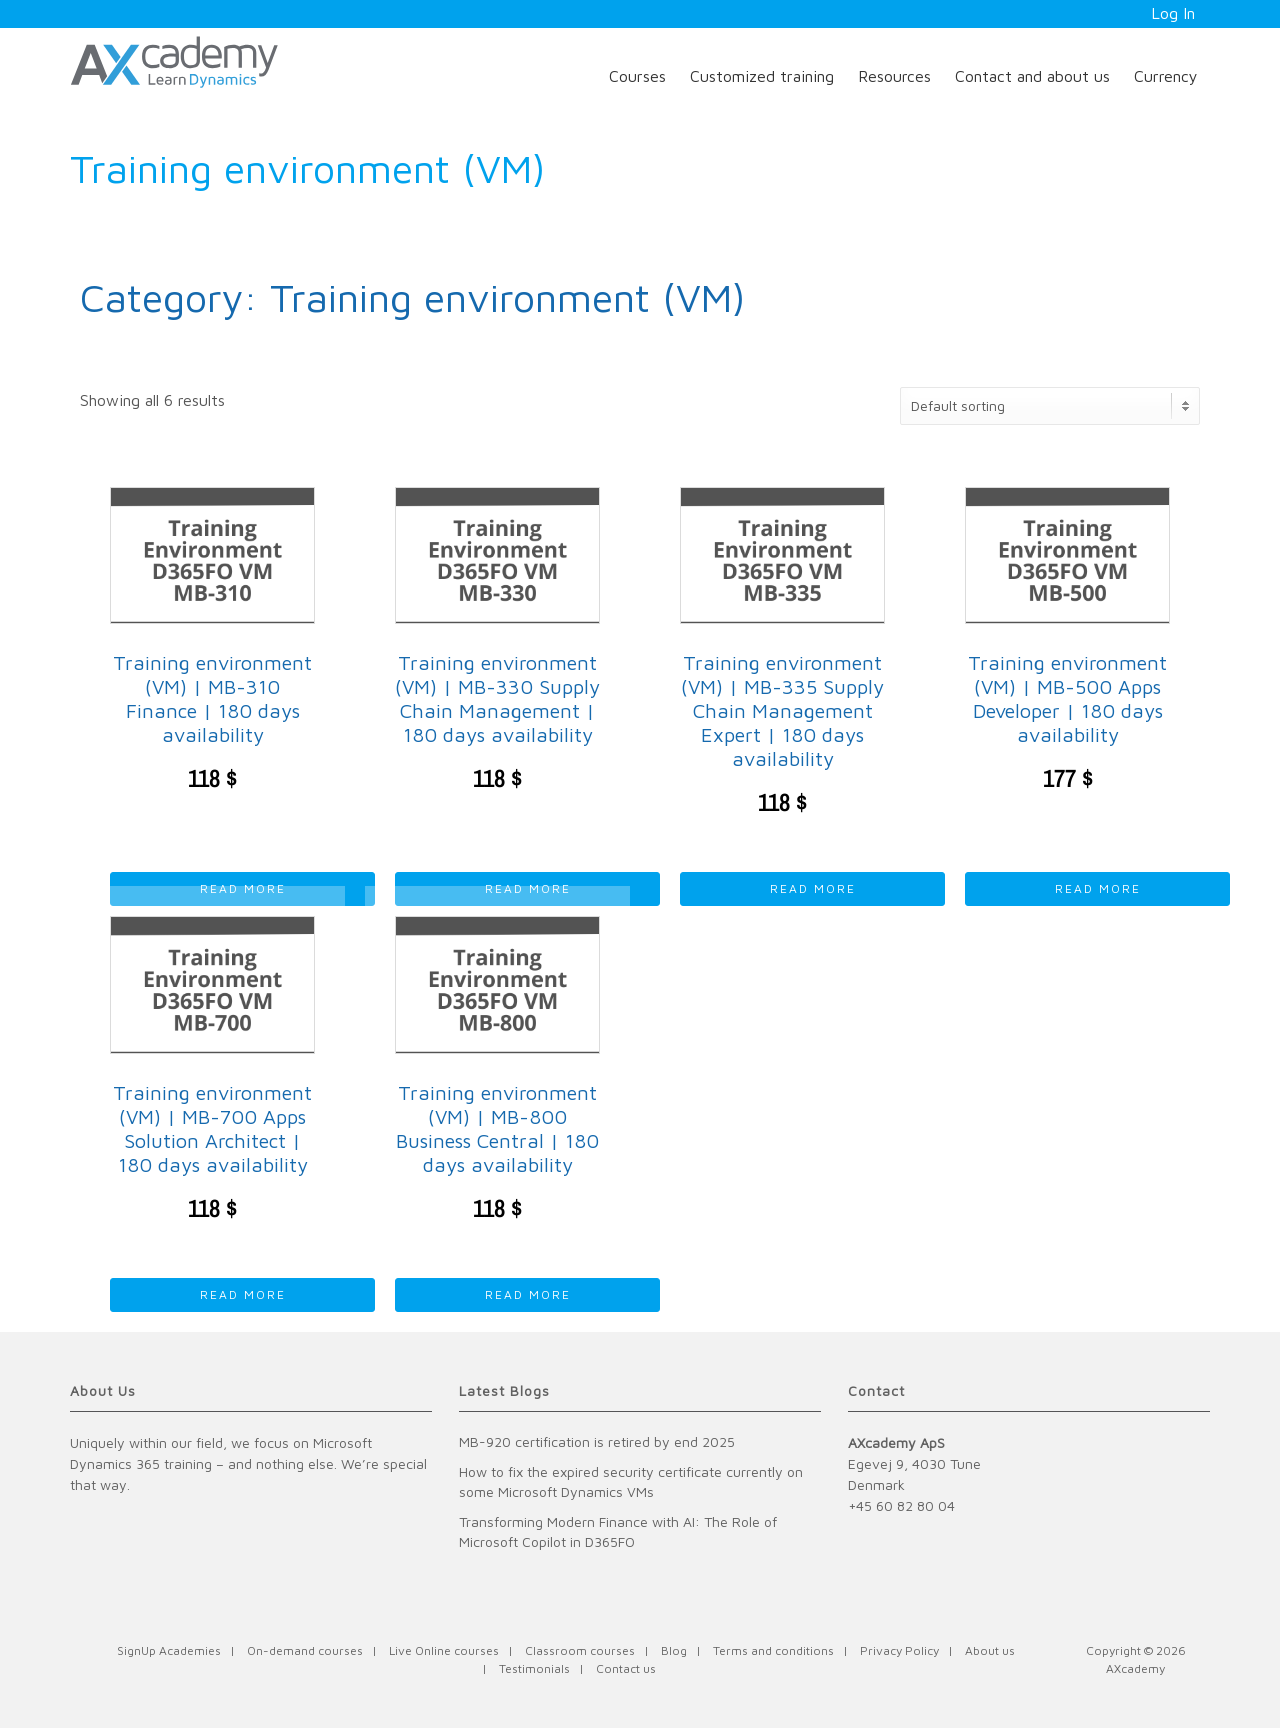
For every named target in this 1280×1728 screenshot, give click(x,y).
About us (990, 1650)
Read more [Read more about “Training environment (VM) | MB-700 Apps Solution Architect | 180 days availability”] (243, 1294)
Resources (894, 76)
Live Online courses (444, 1650)
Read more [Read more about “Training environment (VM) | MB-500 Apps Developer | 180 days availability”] (1098, 888)
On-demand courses (305, 1650)
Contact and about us (1032, 76)
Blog (674, 1650)
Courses (637, 76)
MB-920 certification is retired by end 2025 (597, 1441)
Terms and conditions (773, 1650)
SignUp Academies (169, 1650)
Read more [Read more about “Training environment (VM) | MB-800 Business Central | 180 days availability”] (528, 1294)
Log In (1173, 13)
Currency (1166, 76)
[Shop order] (1050, 406)
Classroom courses (580, 1650)
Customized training (762, 76)
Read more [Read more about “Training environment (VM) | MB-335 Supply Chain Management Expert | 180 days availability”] (813, 888)
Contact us (626, 1668)
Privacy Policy (899, 1650)
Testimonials (534, 1668)
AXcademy (1135, 1668)
